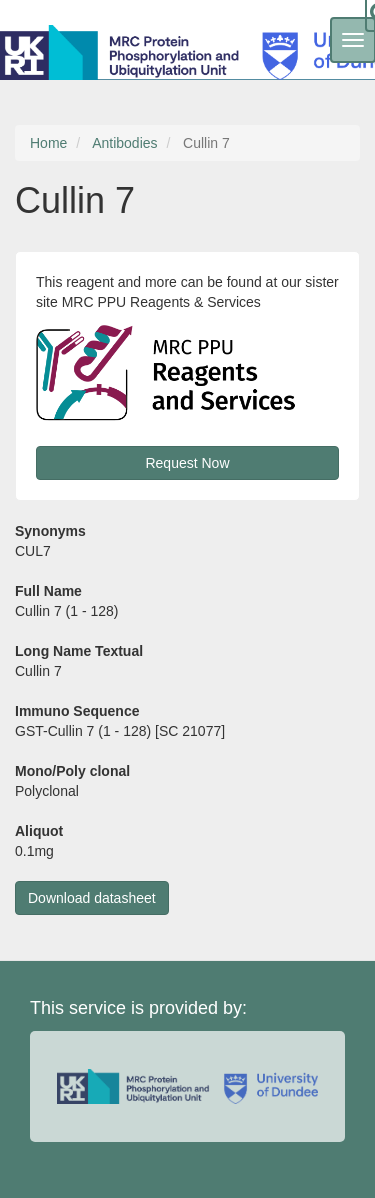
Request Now (187, 463)
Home (48, 143)
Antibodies (124, 143)
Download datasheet (92, 898)
